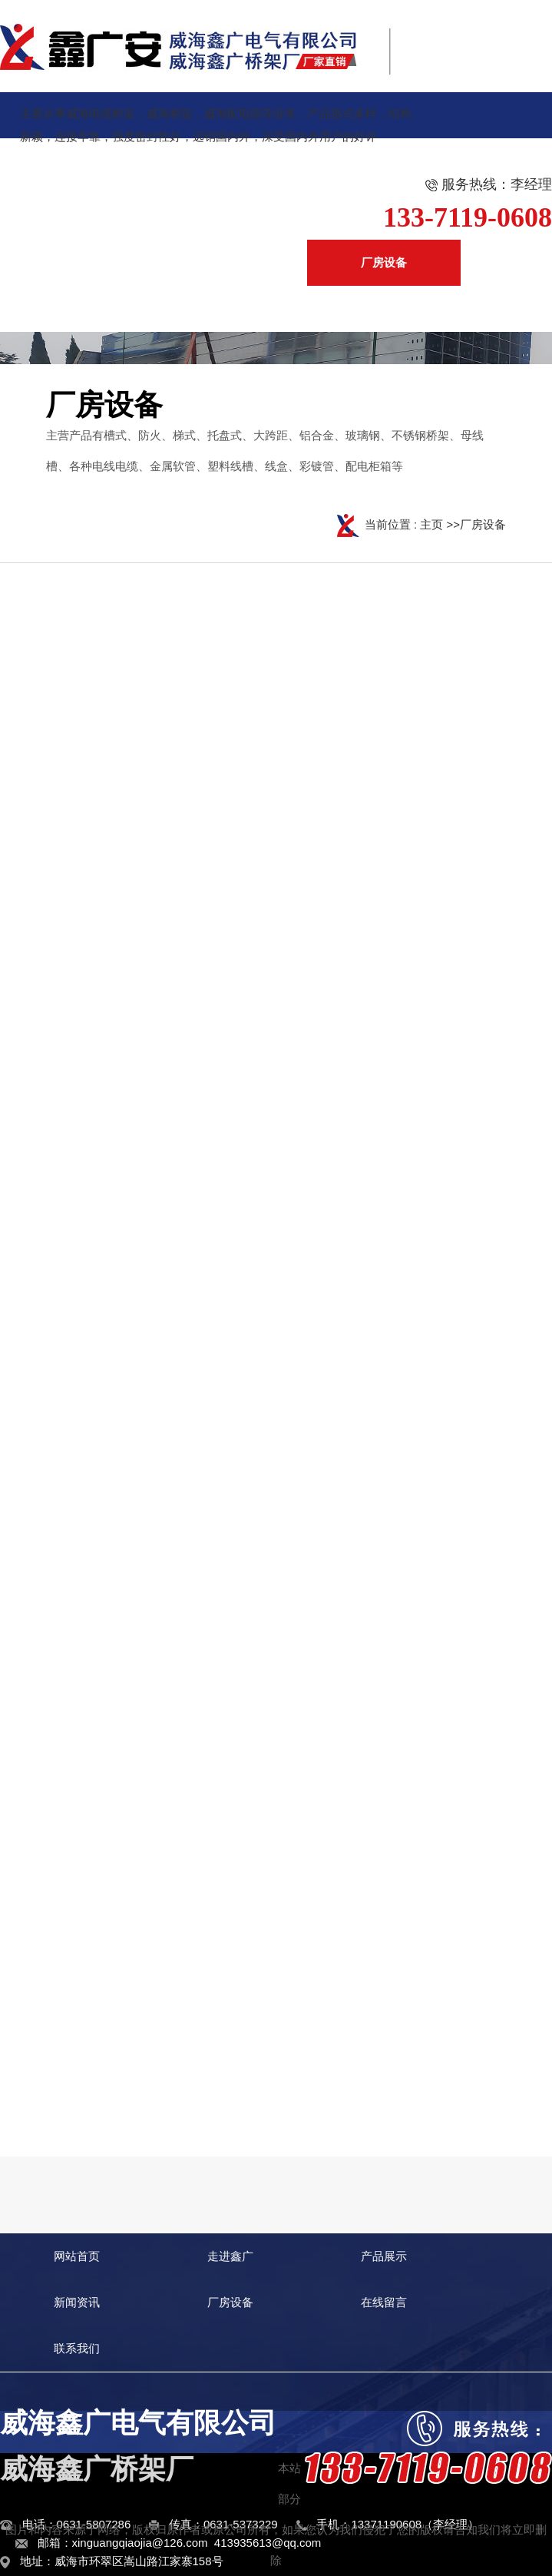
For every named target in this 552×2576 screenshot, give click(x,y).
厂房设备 (483, 524)
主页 (431, 524)
